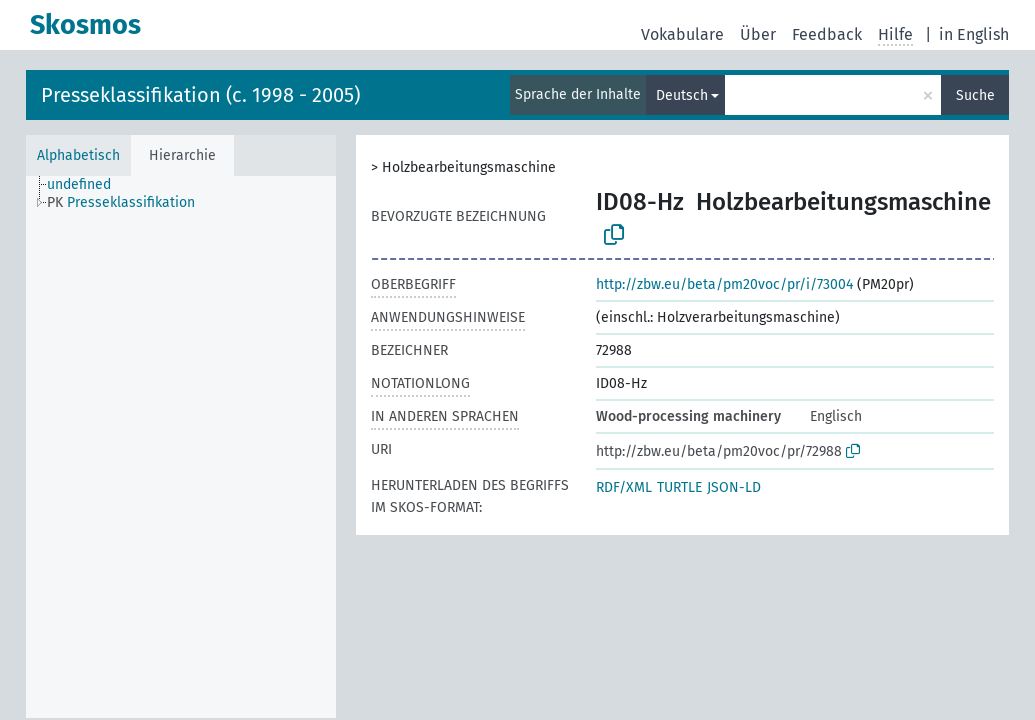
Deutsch (682, 95)
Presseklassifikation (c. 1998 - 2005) (200, 95)
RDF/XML (624, 487)
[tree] (181, 447)
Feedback (827, 34)
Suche (975, 95)
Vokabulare (682, 34)
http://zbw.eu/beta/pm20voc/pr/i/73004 (724, 284)
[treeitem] (87, 185)
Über (758, 34)
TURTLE (679, 487)
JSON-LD (734, 487)
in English (974, 34)
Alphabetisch (78, 155)
